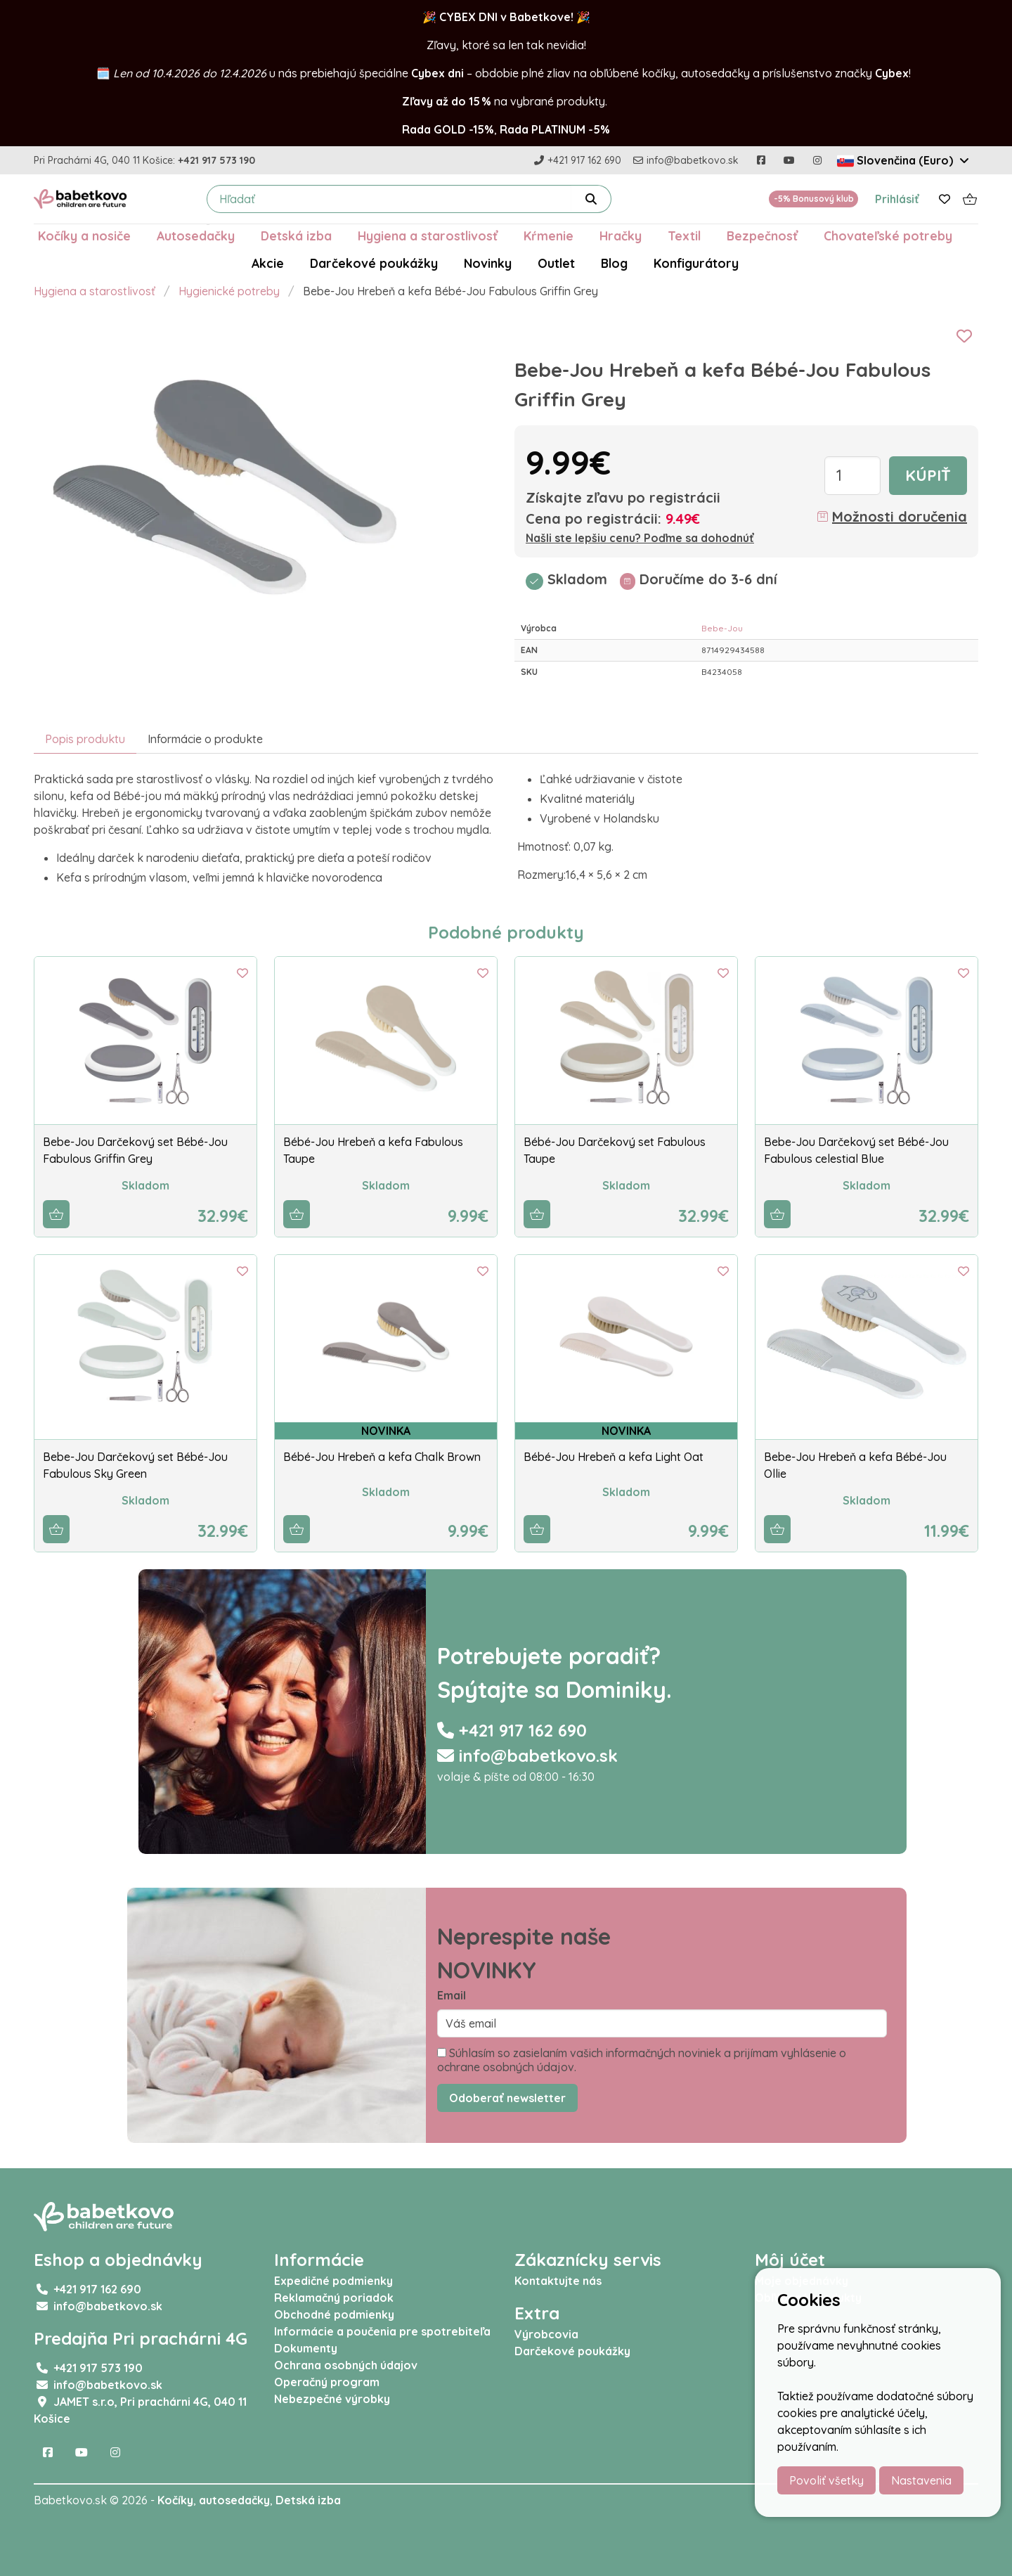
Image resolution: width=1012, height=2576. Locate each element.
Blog (614, 263)
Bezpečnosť (762, 235)
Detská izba (296, 235)
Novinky (488, 263)
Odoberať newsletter (507, 2098)
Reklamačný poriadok (334, 2298)
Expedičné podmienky (333, 2281)
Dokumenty (305, 2348)
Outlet (556, 263)
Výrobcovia (546, 2334)
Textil (684, 235)
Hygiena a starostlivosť (428, 235)
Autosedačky (196, 235)
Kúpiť (928, 475)
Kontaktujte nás (558, 2281)
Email (451, 1995)
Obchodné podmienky (334, 2314)
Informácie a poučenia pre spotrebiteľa (382, 2331)
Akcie (268, 263)
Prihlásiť (897, 199)
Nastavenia (921, 2480)
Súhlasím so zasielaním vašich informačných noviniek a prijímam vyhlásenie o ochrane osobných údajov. (641, 2060)
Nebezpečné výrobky (332, 2399)
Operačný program (326, 2382)
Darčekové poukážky (374, 263)
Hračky (620, 235)
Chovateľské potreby (888, 235)
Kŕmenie (548, 235)
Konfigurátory (696, 263)
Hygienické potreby (229, 291)
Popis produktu (85, 739)
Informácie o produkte (205, 739)
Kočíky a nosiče (84, 235)
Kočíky (175, 2500)
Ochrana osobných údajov (345, 2365)
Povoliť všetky (826, 2480)
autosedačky (234, 2500)
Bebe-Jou (722, 628)
